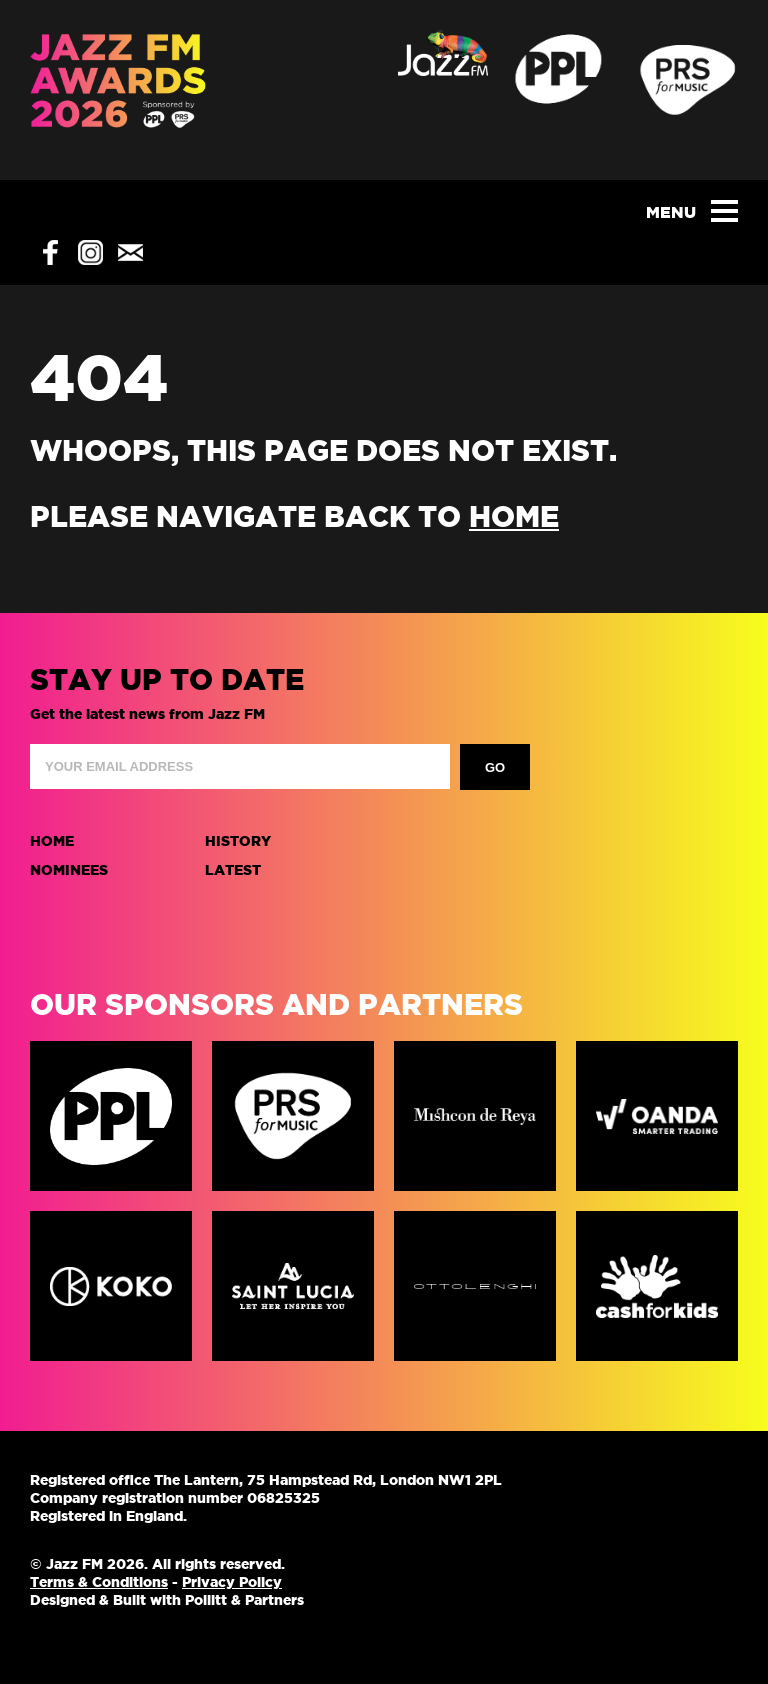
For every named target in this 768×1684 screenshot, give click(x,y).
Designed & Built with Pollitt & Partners (167, 1600)
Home (52, 841)
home (514, 516)
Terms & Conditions (99, 1582)
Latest (233, 870)
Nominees (69, 870)
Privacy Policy (232, 1582)
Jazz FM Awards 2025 (118, 90)
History (238, 841)
